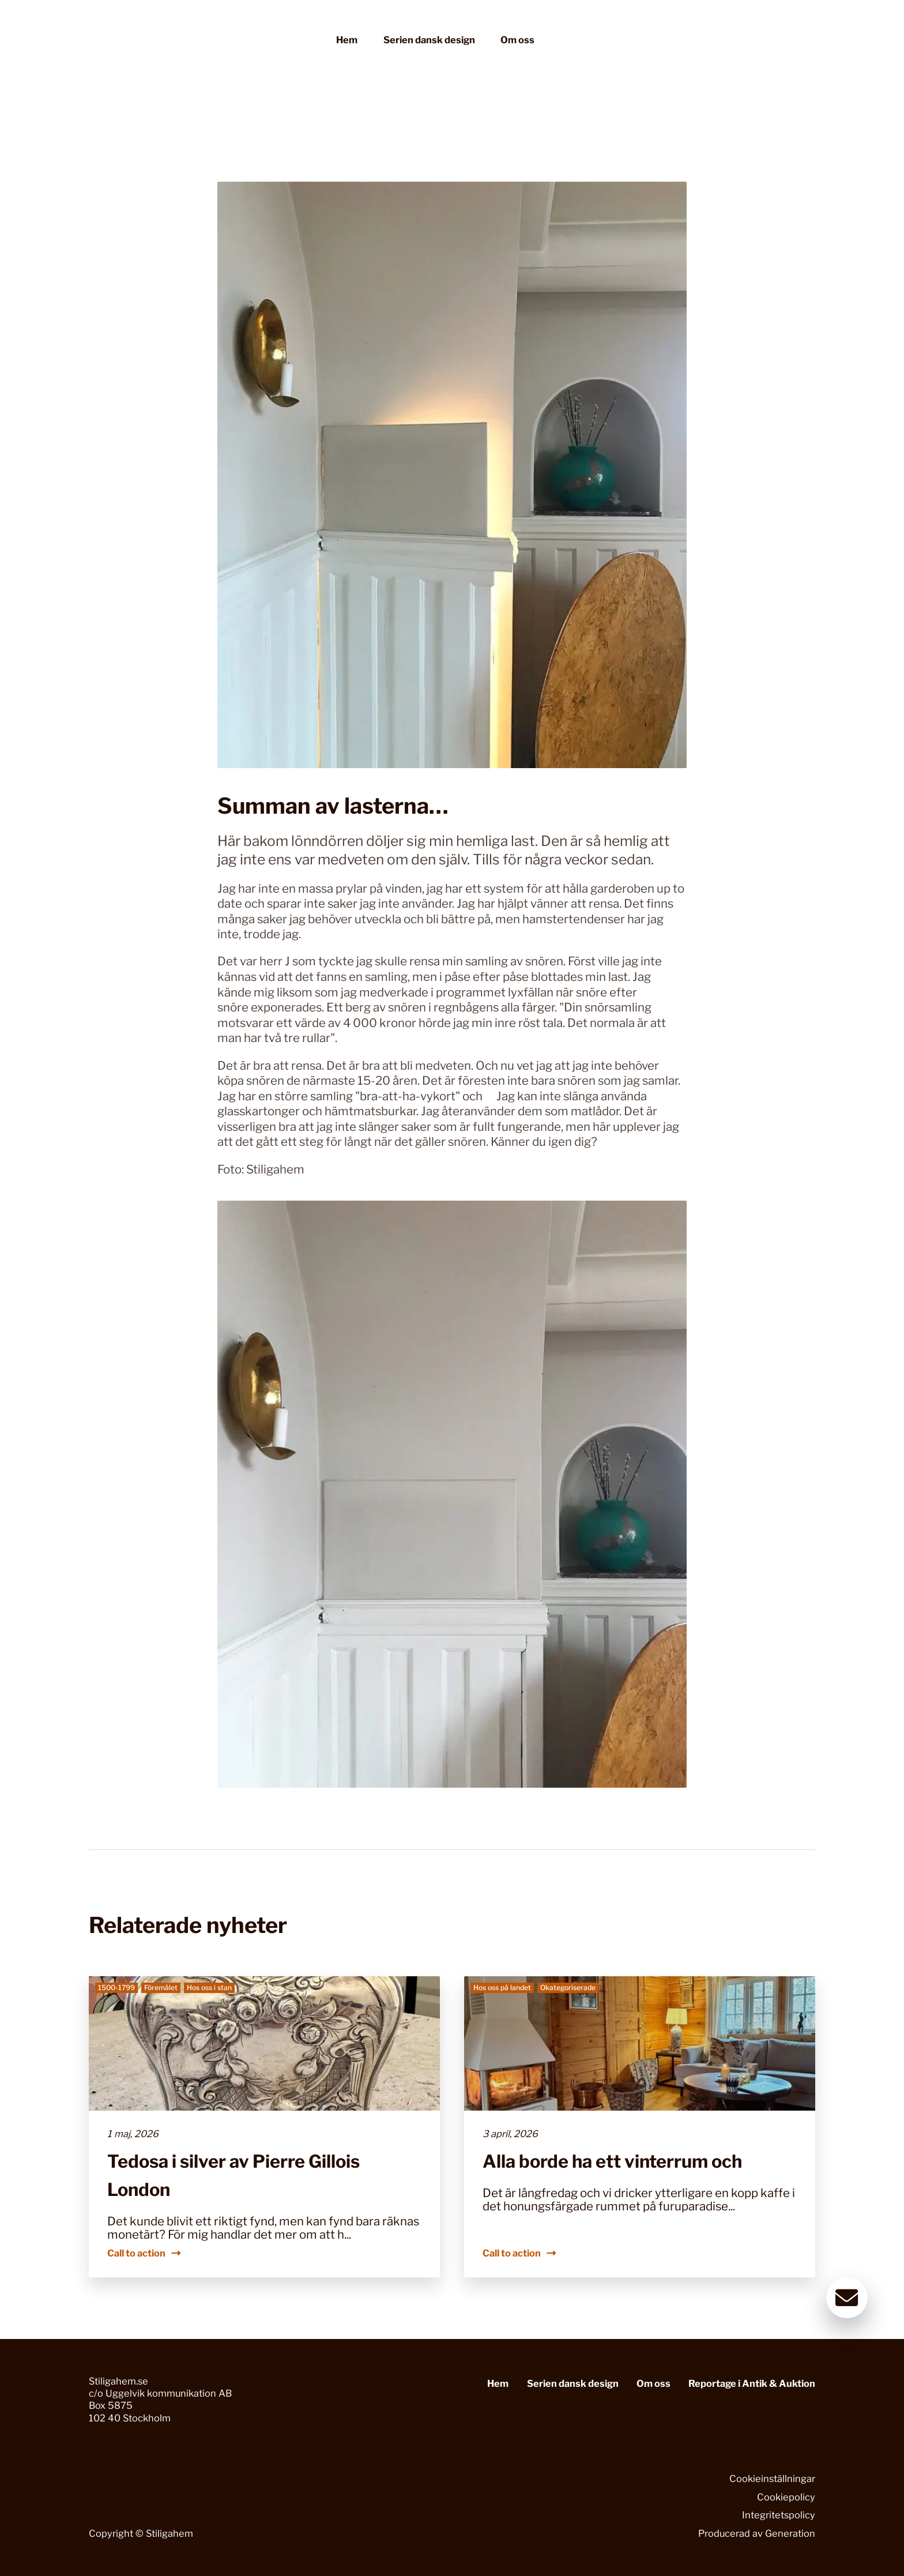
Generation (790, 2533)
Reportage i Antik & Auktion (751, 2383)
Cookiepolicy (786, 2497)
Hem (346, 40)
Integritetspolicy (778, 2515)
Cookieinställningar (772, 2478)
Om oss (517, 40)
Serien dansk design (429, 40)
